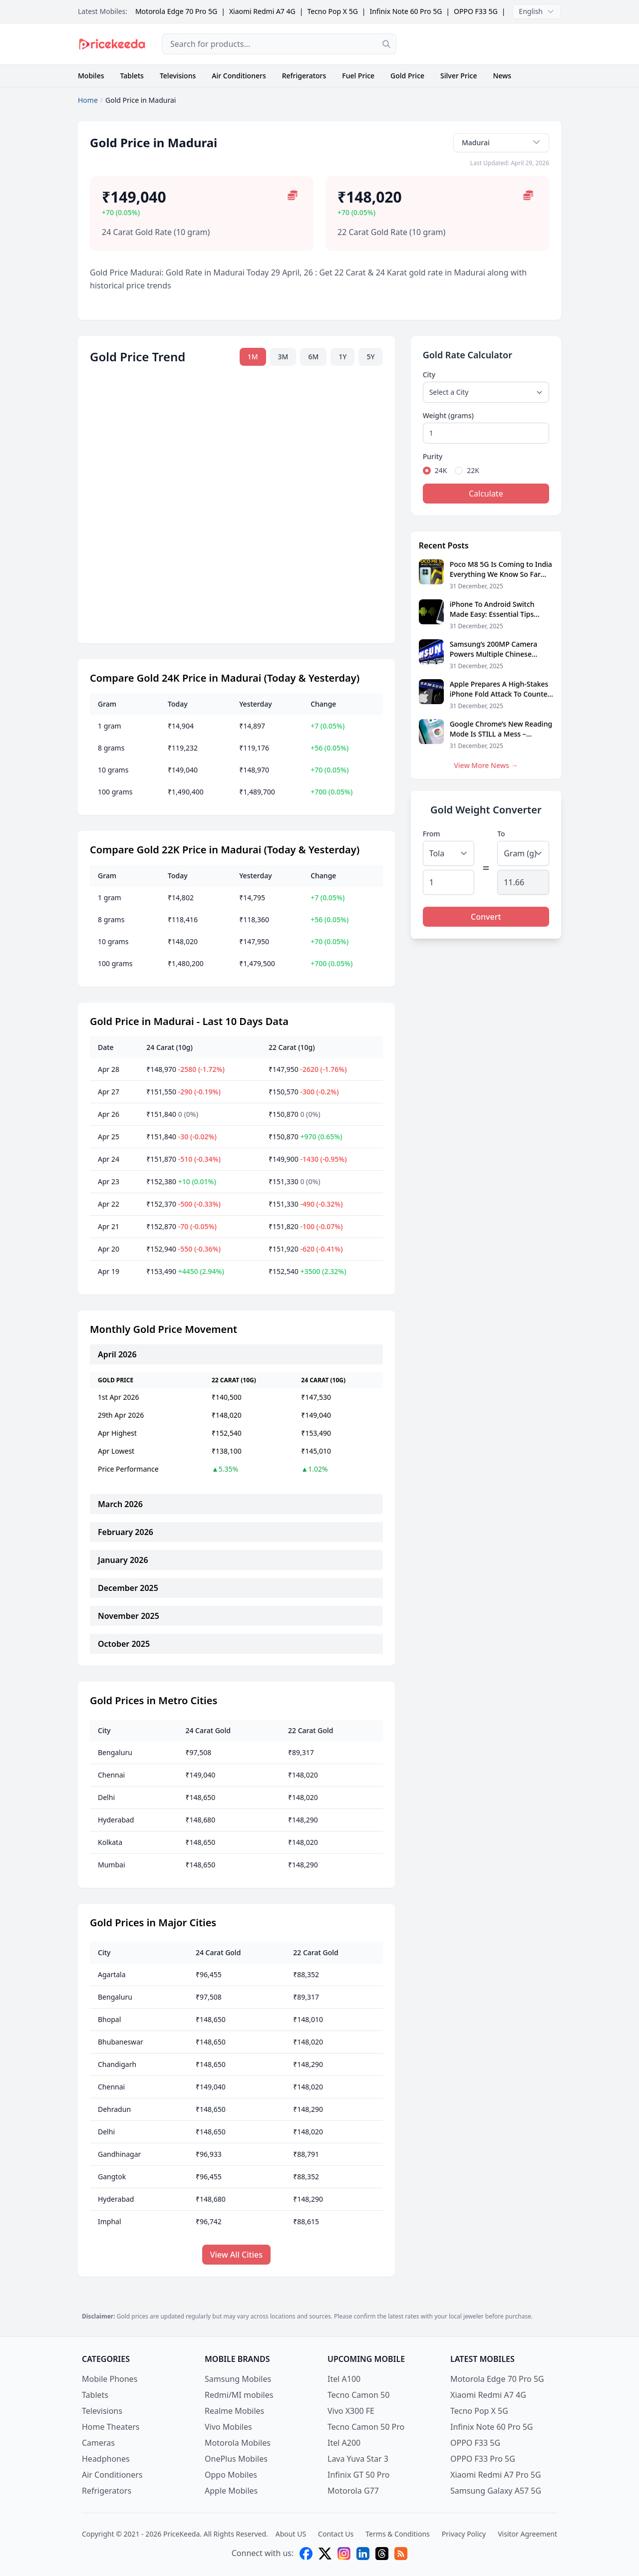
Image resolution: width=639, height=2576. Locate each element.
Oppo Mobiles (231, 2474)
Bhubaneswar (120, 2042)
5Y (370, 356)
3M (283, 356)
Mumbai (111, 1864)
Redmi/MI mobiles (239, 2394)
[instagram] (343, 2553)
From (431, 833)
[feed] (400, 2553)
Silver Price (458, 75)
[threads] (381, 2553)
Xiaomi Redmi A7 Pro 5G (495, 2474)
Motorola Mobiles (238, 2442)
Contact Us (335, 2534)
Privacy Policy (464, 2534)
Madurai (501, 142)
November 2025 (128, 1615)
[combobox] (279, 43)
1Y (342, 356)
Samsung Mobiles (238, 2378)
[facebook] (306, 2553)
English (537, 11)
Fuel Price (358, 75)
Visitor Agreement (527, 2534)
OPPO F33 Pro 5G (482, 2458)
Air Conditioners (239, 75)
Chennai (111, 1775)
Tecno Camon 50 (358, 2394)
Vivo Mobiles (228, 2426)
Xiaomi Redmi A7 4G (262, 11)
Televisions (178, 75)
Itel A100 (343, 2378)
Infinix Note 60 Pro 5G (406, 11)
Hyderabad (116, 1819)
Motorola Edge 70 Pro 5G (176, 11)
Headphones (106, 2458)
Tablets (132, 75)
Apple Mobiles (231, 2490)
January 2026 (123, 1559)
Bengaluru (115, 1752)
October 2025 (124, 1643)
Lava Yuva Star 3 (357, 2458)
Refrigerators (304, 75)
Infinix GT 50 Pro (358, 2474)
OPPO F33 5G (476, 11)
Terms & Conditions (397, 2534)
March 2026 (120, 1504)
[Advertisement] (486, 43)
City (429, 374)
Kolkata (110, 1842)
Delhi (106, 1797)
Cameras (98, 2442)
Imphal (109, 2221)
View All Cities (236, 2254)
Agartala (112, 1974)
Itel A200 (343, 2442)
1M (253, 356)
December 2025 (128, 1587)
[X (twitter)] (325, 2553)
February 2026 (125, 1532)
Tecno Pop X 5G (332, 11)
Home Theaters (111, 2426)
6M (313, 356)
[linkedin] (362, 2553)
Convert (486, 916)
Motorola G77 (353, 2490)
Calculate (486, 493)
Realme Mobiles (234, 2410)
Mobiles (91, 75)
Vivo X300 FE (350, 2410)
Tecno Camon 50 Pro (365, 2426)
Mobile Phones (109, 2378)
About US (291, 2534)
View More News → (486, 765)
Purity (433, 456)
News (502, 75)
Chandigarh (117, 2064)
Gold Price (407, 75)
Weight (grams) (448, 415)
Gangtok (112, 2176)
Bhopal (109, 2019)
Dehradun (114, 2109)
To (501, 833)
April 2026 (117, 1354)
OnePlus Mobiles (236, 2458)
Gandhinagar (119, 2154)
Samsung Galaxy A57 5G (495, 2490)
